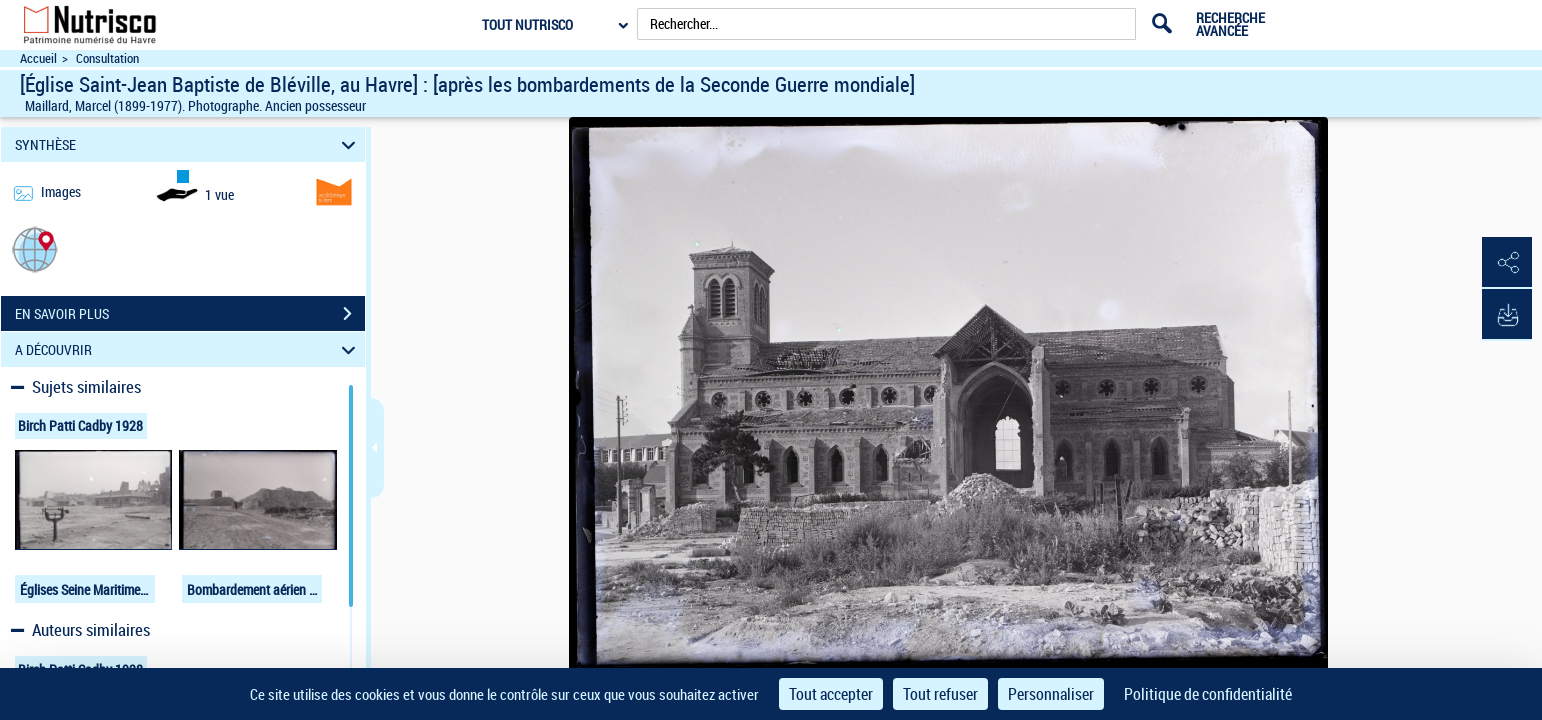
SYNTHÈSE (188, 144)
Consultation (107, 58)
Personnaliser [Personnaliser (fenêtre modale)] (1051, 694)
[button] (35, 248)
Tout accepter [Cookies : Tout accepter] (831, 694)
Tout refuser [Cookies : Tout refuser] (940, 694)
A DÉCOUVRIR (188, 349)
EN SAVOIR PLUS (190, 314)
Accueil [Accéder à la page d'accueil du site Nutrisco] (38, 58)
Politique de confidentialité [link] (1208, 694)
